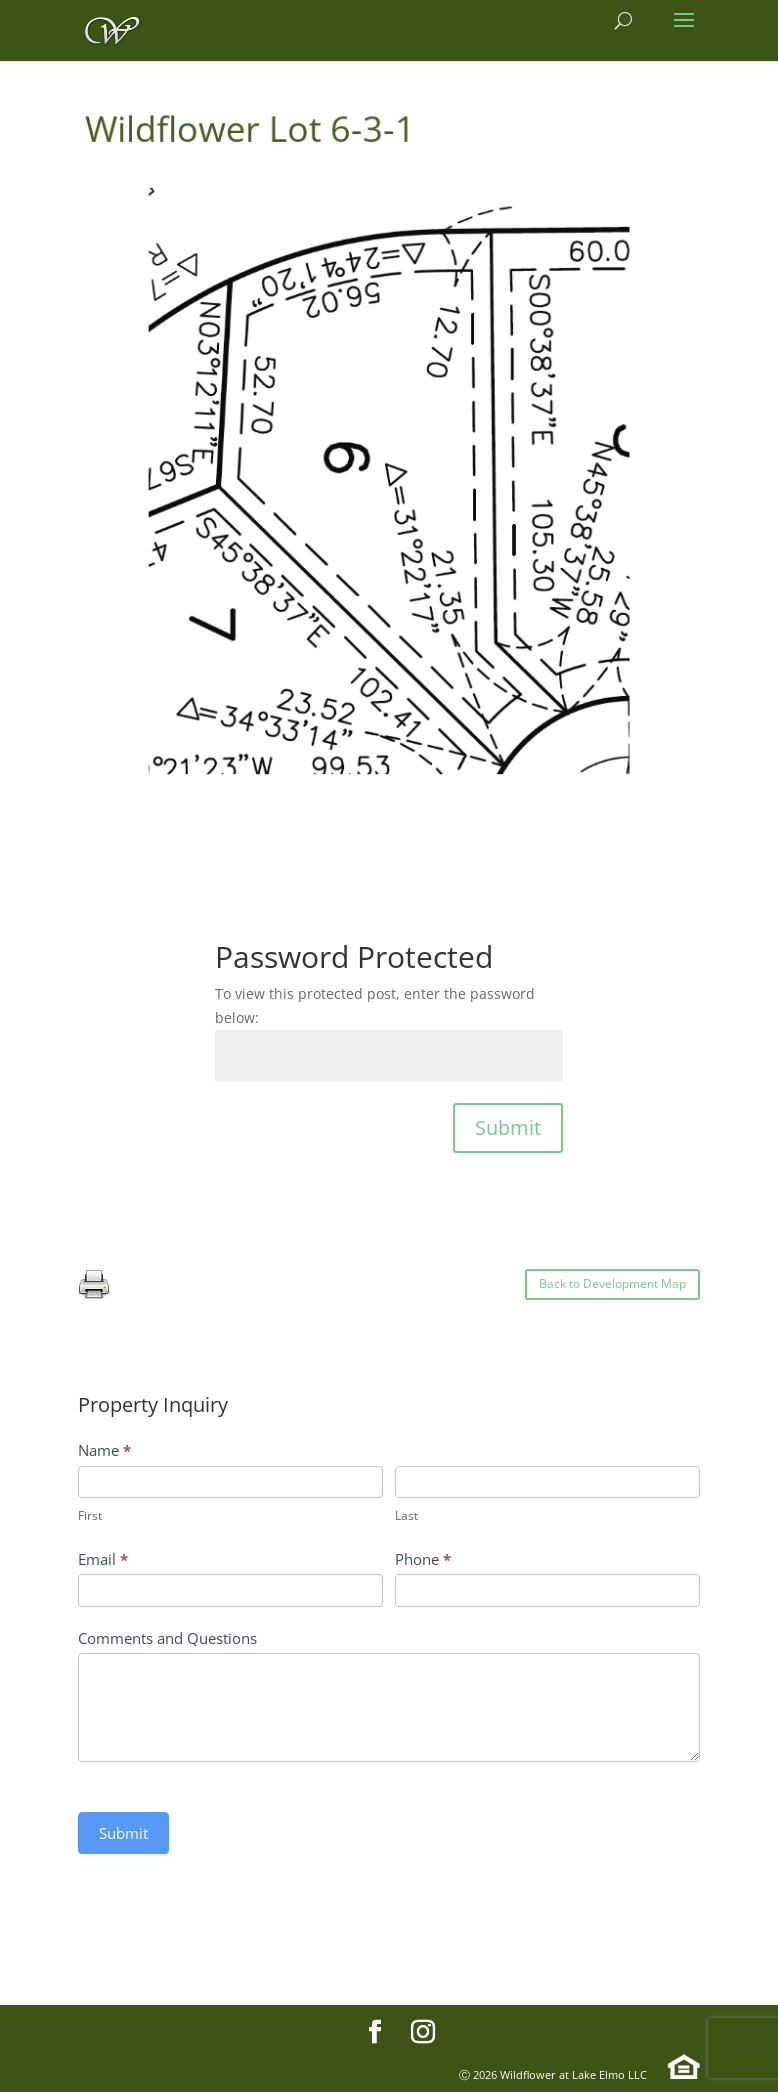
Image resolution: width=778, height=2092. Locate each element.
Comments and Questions (167, 1638)
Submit (508, 1127)
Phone (423, 1559)
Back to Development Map (612, 1283)
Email (103, 1559)
